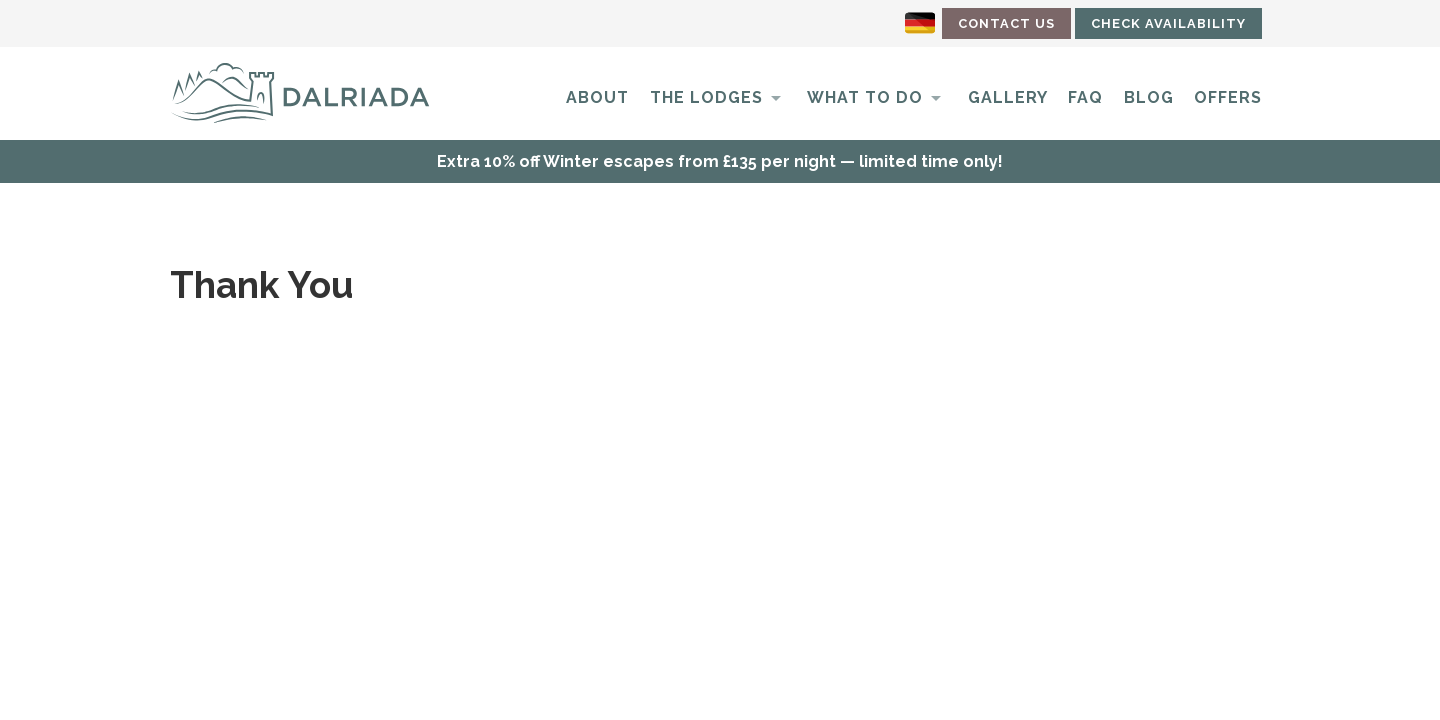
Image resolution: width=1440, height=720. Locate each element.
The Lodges (706, 97)
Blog (1149, 97)
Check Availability (1168, 23)
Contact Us (1006, 23)
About (597, 97)
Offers (1228, 97)
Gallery (1008, 97)
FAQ (1085, 97)
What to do (865, 97)
